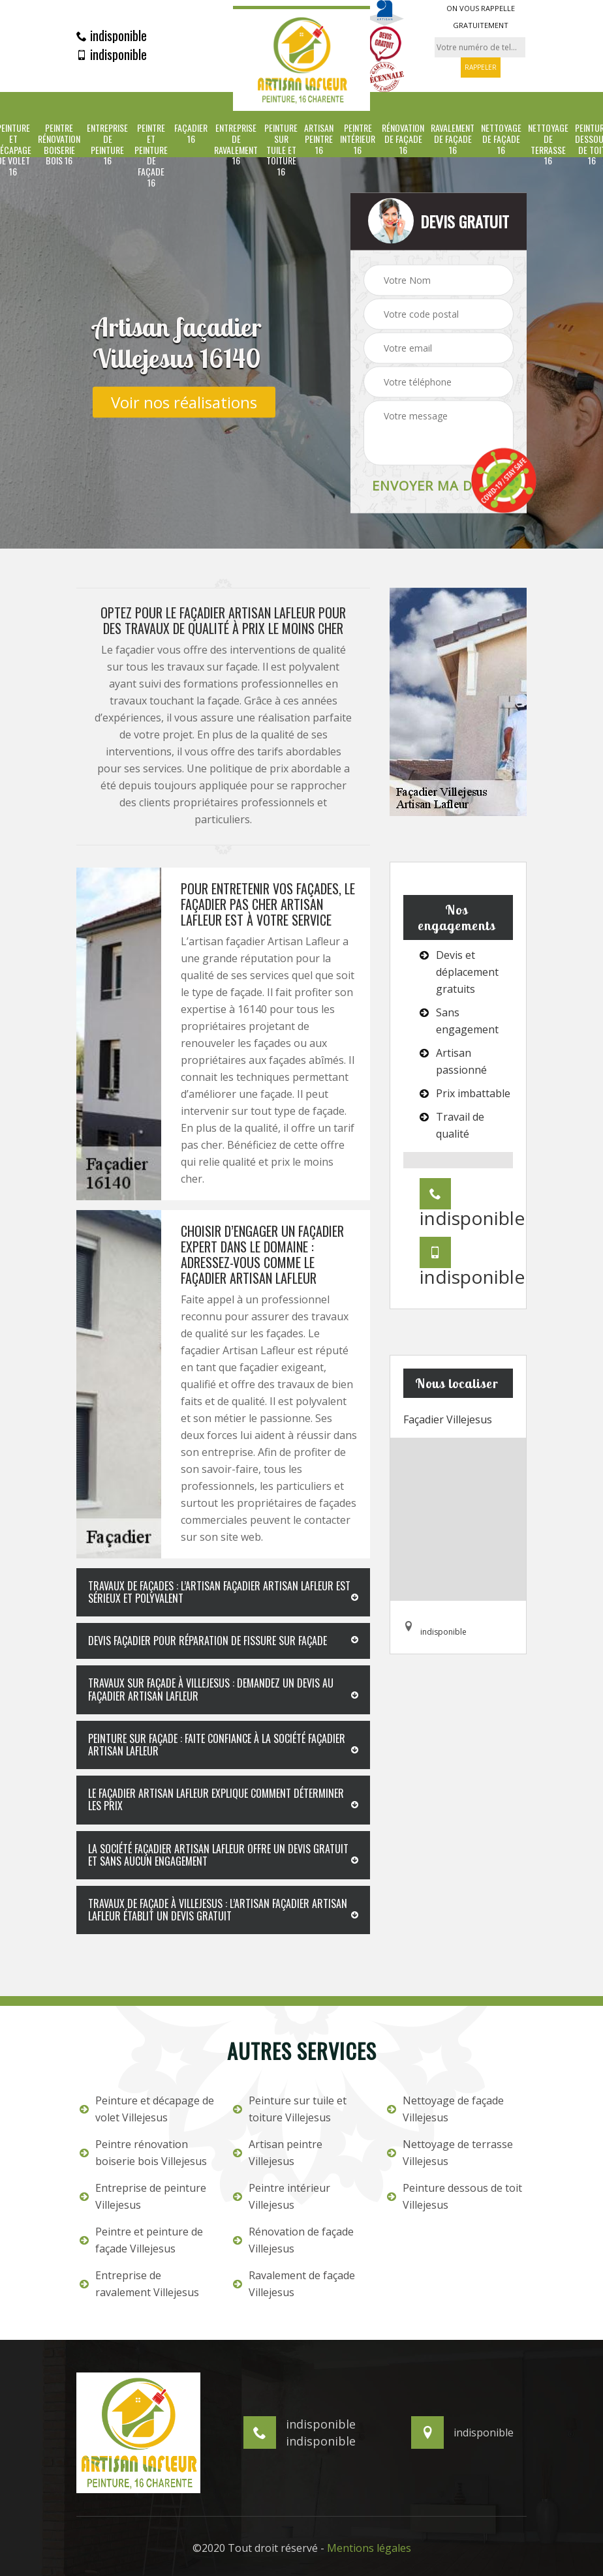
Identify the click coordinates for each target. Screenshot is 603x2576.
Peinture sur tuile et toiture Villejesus (290, 2109)
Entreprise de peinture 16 (107, 144)
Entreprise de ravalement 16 (236, 144)
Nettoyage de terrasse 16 (548, 144)
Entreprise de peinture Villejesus (143, 2196)
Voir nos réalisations (184, 401)
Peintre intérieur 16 (357, 139)
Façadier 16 (191, 134)
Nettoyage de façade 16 (501, 139)
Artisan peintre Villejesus (277, 2152)
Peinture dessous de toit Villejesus (454, 2196)
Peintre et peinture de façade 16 (151, 156)
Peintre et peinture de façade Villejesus (141, 2240)
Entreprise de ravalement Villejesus (139, 2283)
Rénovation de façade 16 (403, 139)
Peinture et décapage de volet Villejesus (147, 2109)
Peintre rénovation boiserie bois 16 (59, 144)
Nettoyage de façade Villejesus (445, 2109)
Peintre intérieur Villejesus (281, 2196)
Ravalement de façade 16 (452, 139)
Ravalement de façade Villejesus (294, 2283)
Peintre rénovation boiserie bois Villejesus (143, 2152)
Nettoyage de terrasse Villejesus (450, 2152)
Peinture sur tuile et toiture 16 (281, 150)
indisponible (111, 35)
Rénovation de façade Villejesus (293, 2240)
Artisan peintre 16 (318, 139)
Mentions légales (369, 2548)
